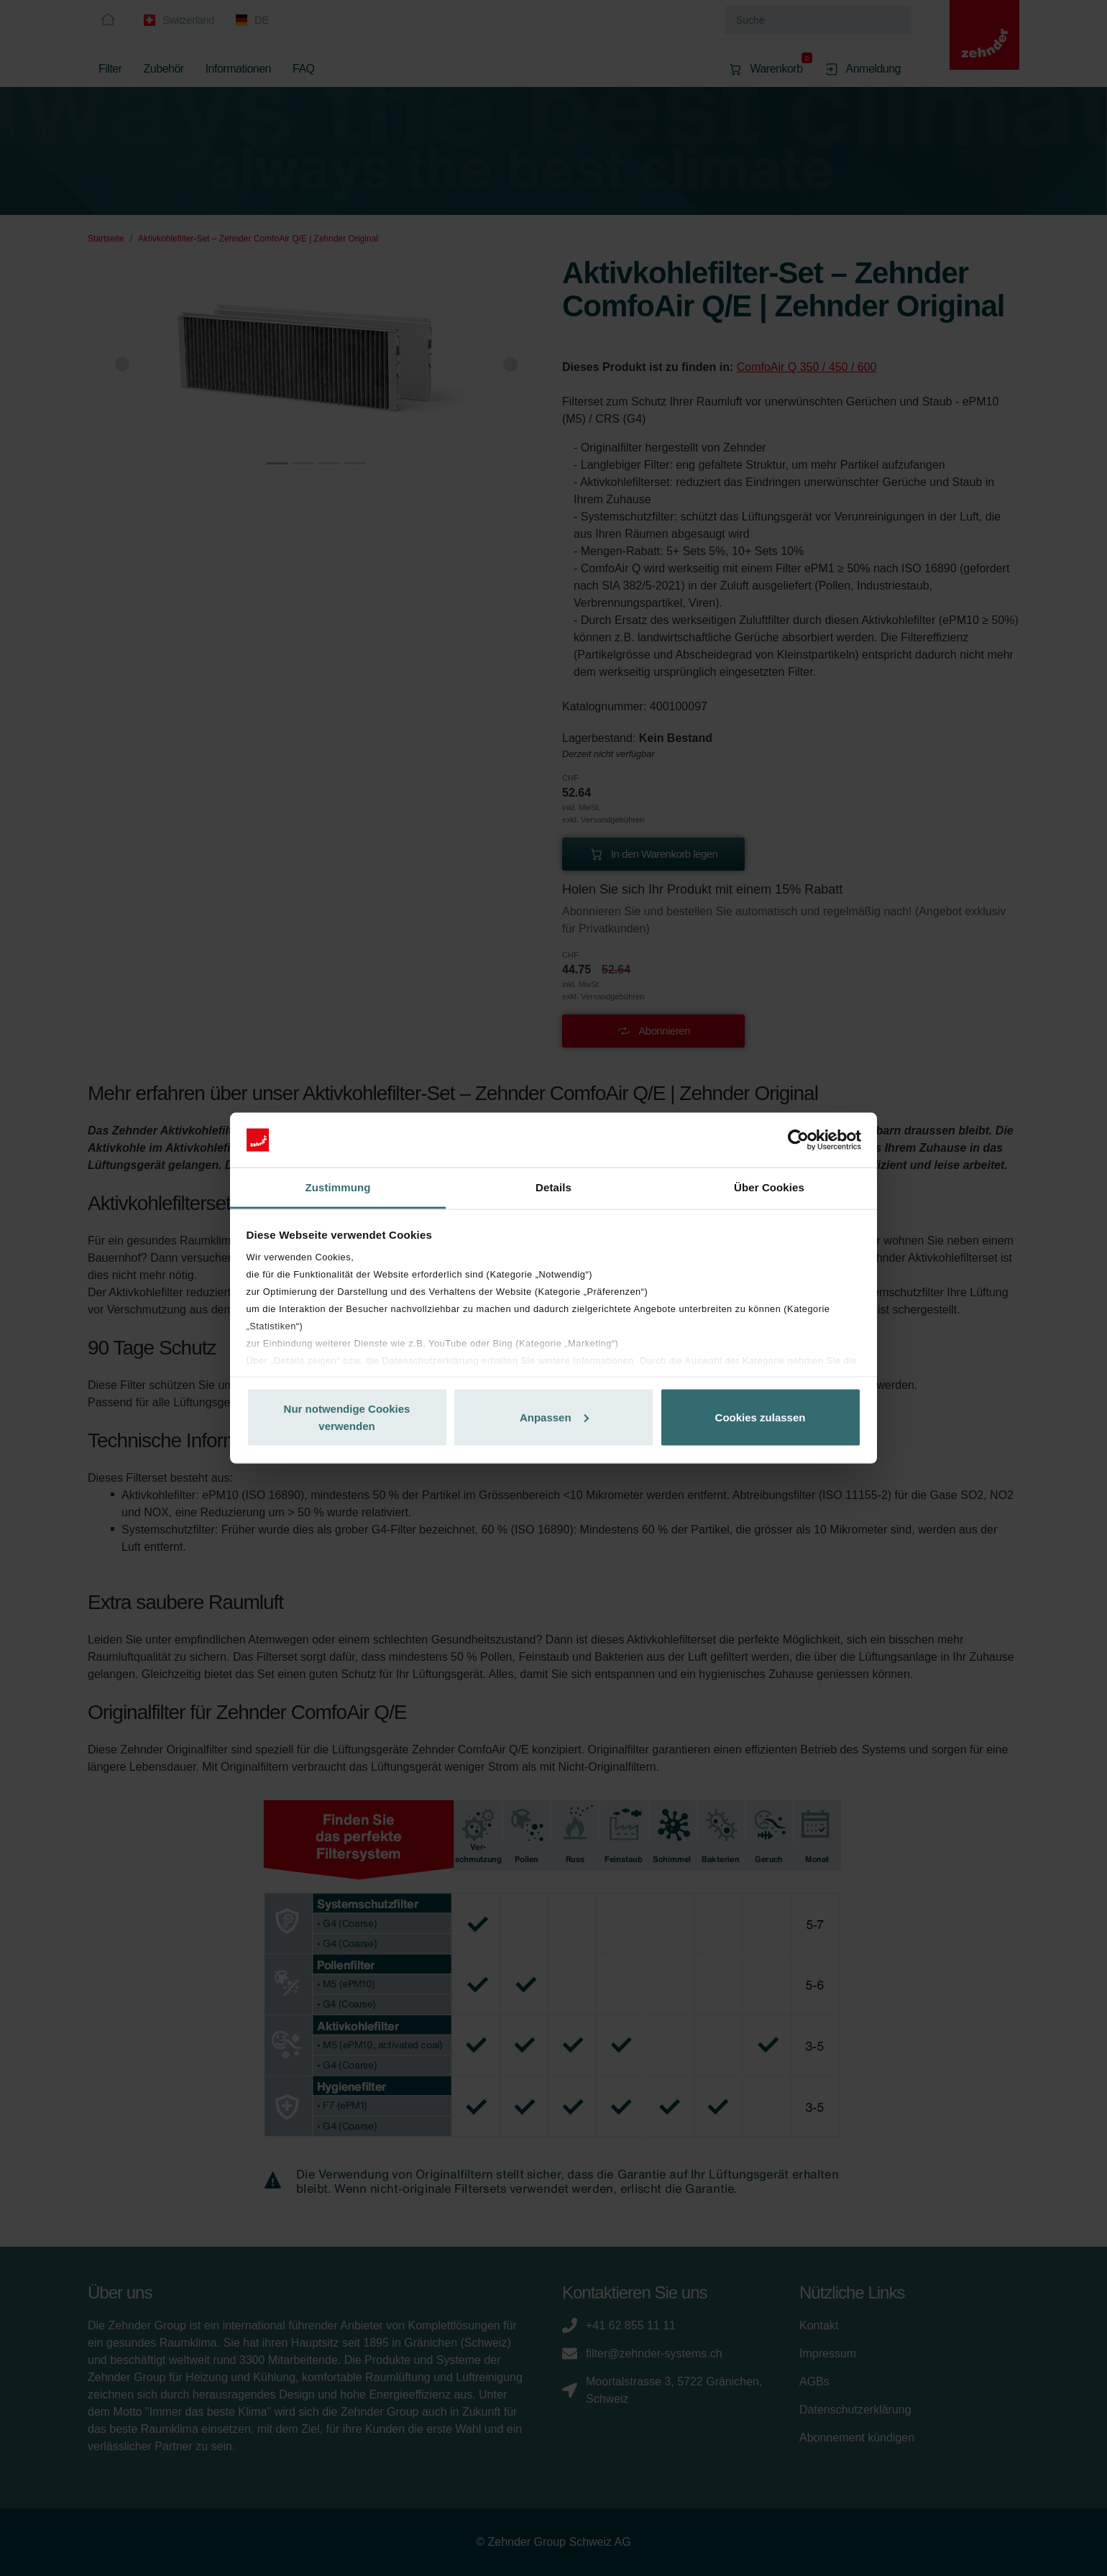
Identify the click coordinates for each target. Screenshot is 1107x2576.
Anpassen (554, 1417)
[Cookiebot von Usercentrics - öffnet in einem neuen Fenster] (798, 1140)
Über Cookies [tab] (769, 1187)
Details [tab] (553, 1187)
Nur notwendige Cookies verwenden (347, 1416)
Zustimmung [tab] (338, 1187)
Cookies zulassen (760, 1417)
